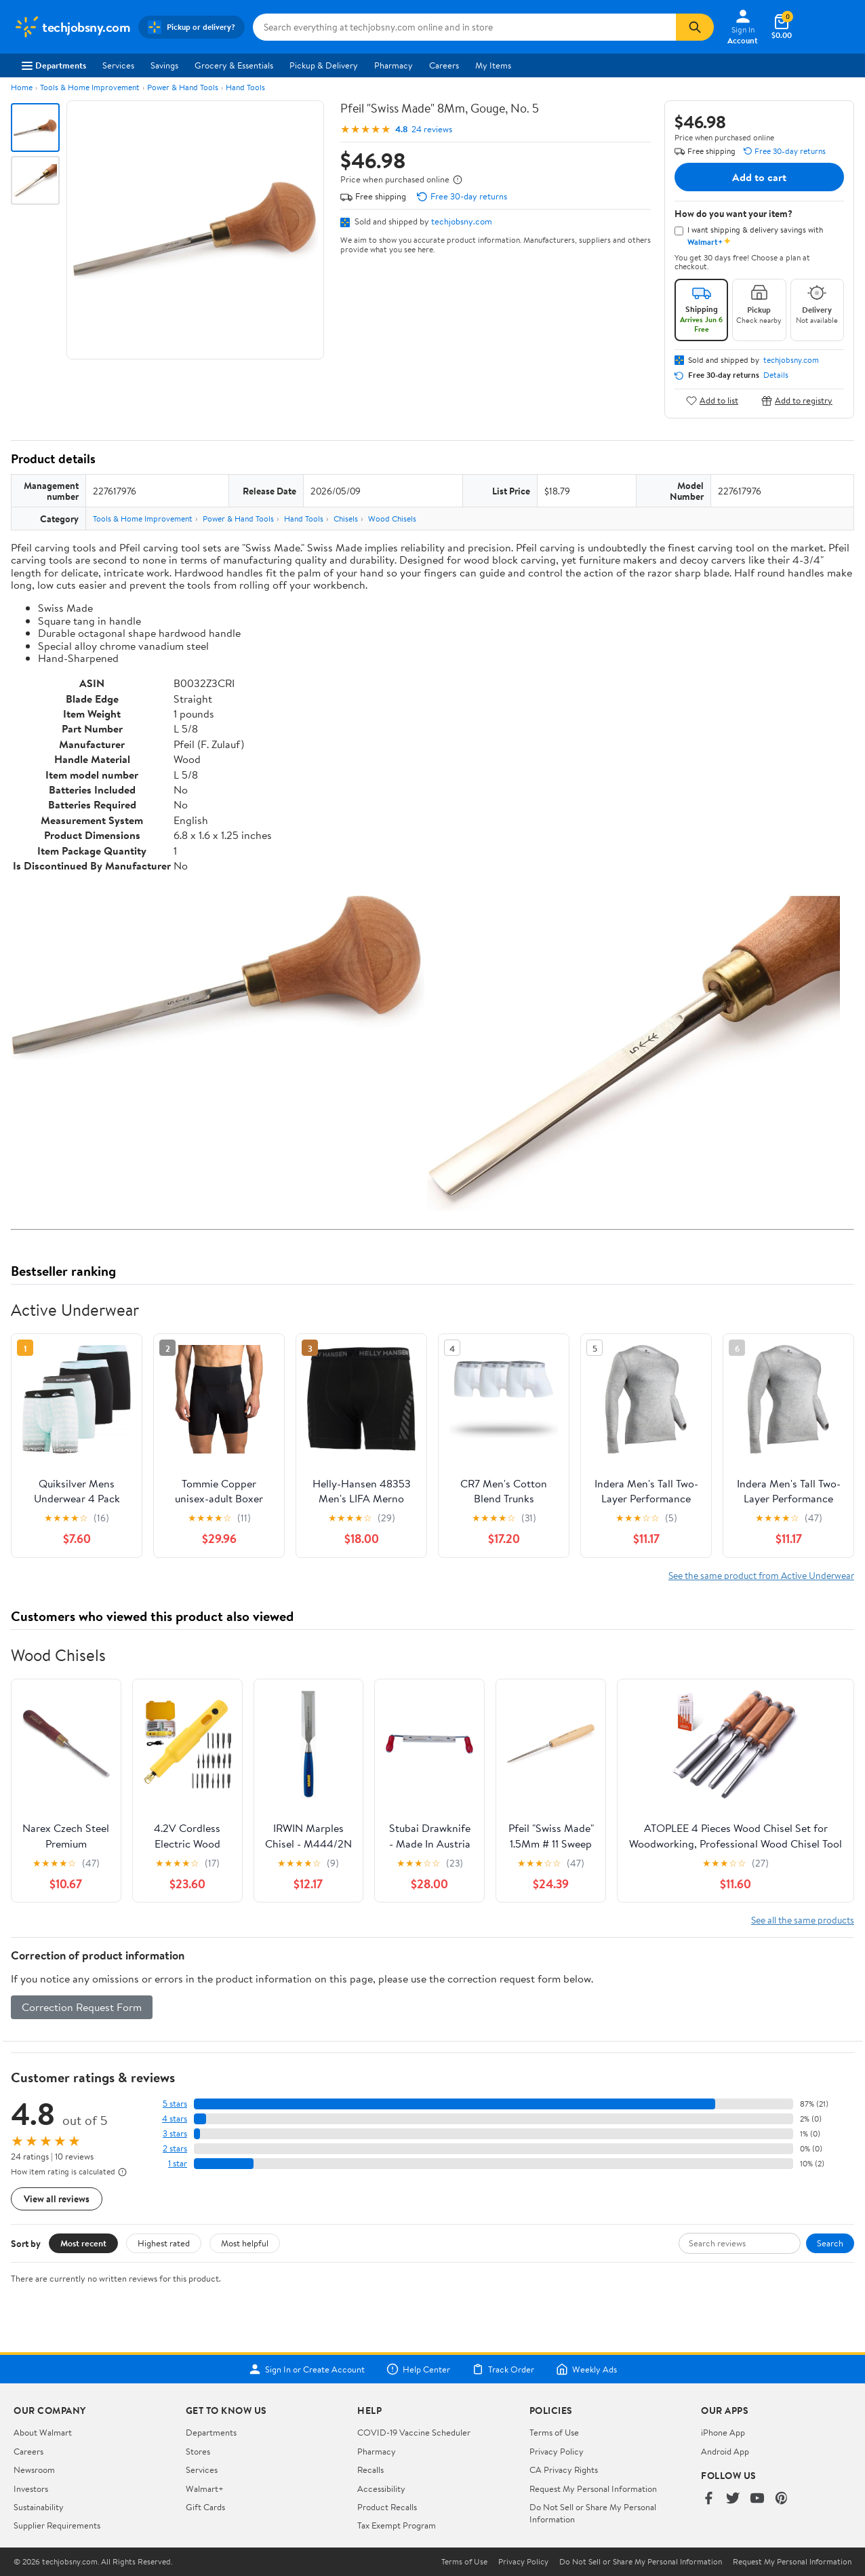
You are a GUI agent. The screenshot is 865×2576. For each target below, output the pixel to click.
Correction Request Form (82, 2006)
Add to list (712, 400)
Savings (164, 65)
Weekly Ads (586, 2369)
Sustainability (39, 2507)
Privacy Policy (556, 2451)
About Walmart (43, 2432)
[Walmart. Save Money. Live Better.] (72, 27)
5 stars (175, 2104)
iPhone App (723, 2432)
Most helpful (244, 2243)
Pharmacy (393, 65)
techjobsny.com (461, 221)
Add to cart (759, 177)
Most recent (83, 2243)
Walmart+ (205, 2488)
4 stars (174, 2118)
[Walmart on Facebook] (708, 2499)
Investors (31, 2488)
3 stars (175, 2133)
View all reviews (56, 2198)
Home (22, 87)
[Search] (695, 27)
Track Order (503, 2369)
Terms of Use (554, 2432)
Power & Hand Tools (182, 87)
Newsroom (34, 2469)
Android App (725, 2451)
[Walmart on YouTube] (757, 2499)
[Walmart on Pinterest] (781, 2499)
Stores (198, 2451)
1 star (177, 2163)
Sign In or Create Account (307, 2369)
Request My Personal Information (593, 2488)
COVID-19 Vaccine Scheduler (413, 2432)
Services (118, 65)
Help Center (418, 2369)
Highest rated (164, 2243)
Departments (54, 65)
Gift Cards (205, 2507)
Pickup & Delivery (323, 65)
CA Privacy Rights (563, 2469)
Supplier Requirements (57, 2525)
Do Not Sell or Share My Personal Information (640, 2562)
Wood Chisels (392, 518)
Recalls (370, 2469)
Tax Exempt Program (396, 2525)
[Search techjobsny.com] (464, 27)
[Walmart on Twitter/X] (732, 2499)
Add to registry (796, 400)
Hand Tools (245, 87)
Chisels (346, 518)
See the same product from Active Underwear (761, 1575)
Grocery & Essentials (234, 65)
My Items (493, 65)
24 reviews (431, 129)
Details (775, 375)
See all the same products (802, 1919)
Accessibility (381, 2488)
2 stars (175, 2148)
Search (830, 2243)
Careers (444, 65)
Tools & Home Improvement (90, 87)
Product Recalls (387, 2507)
